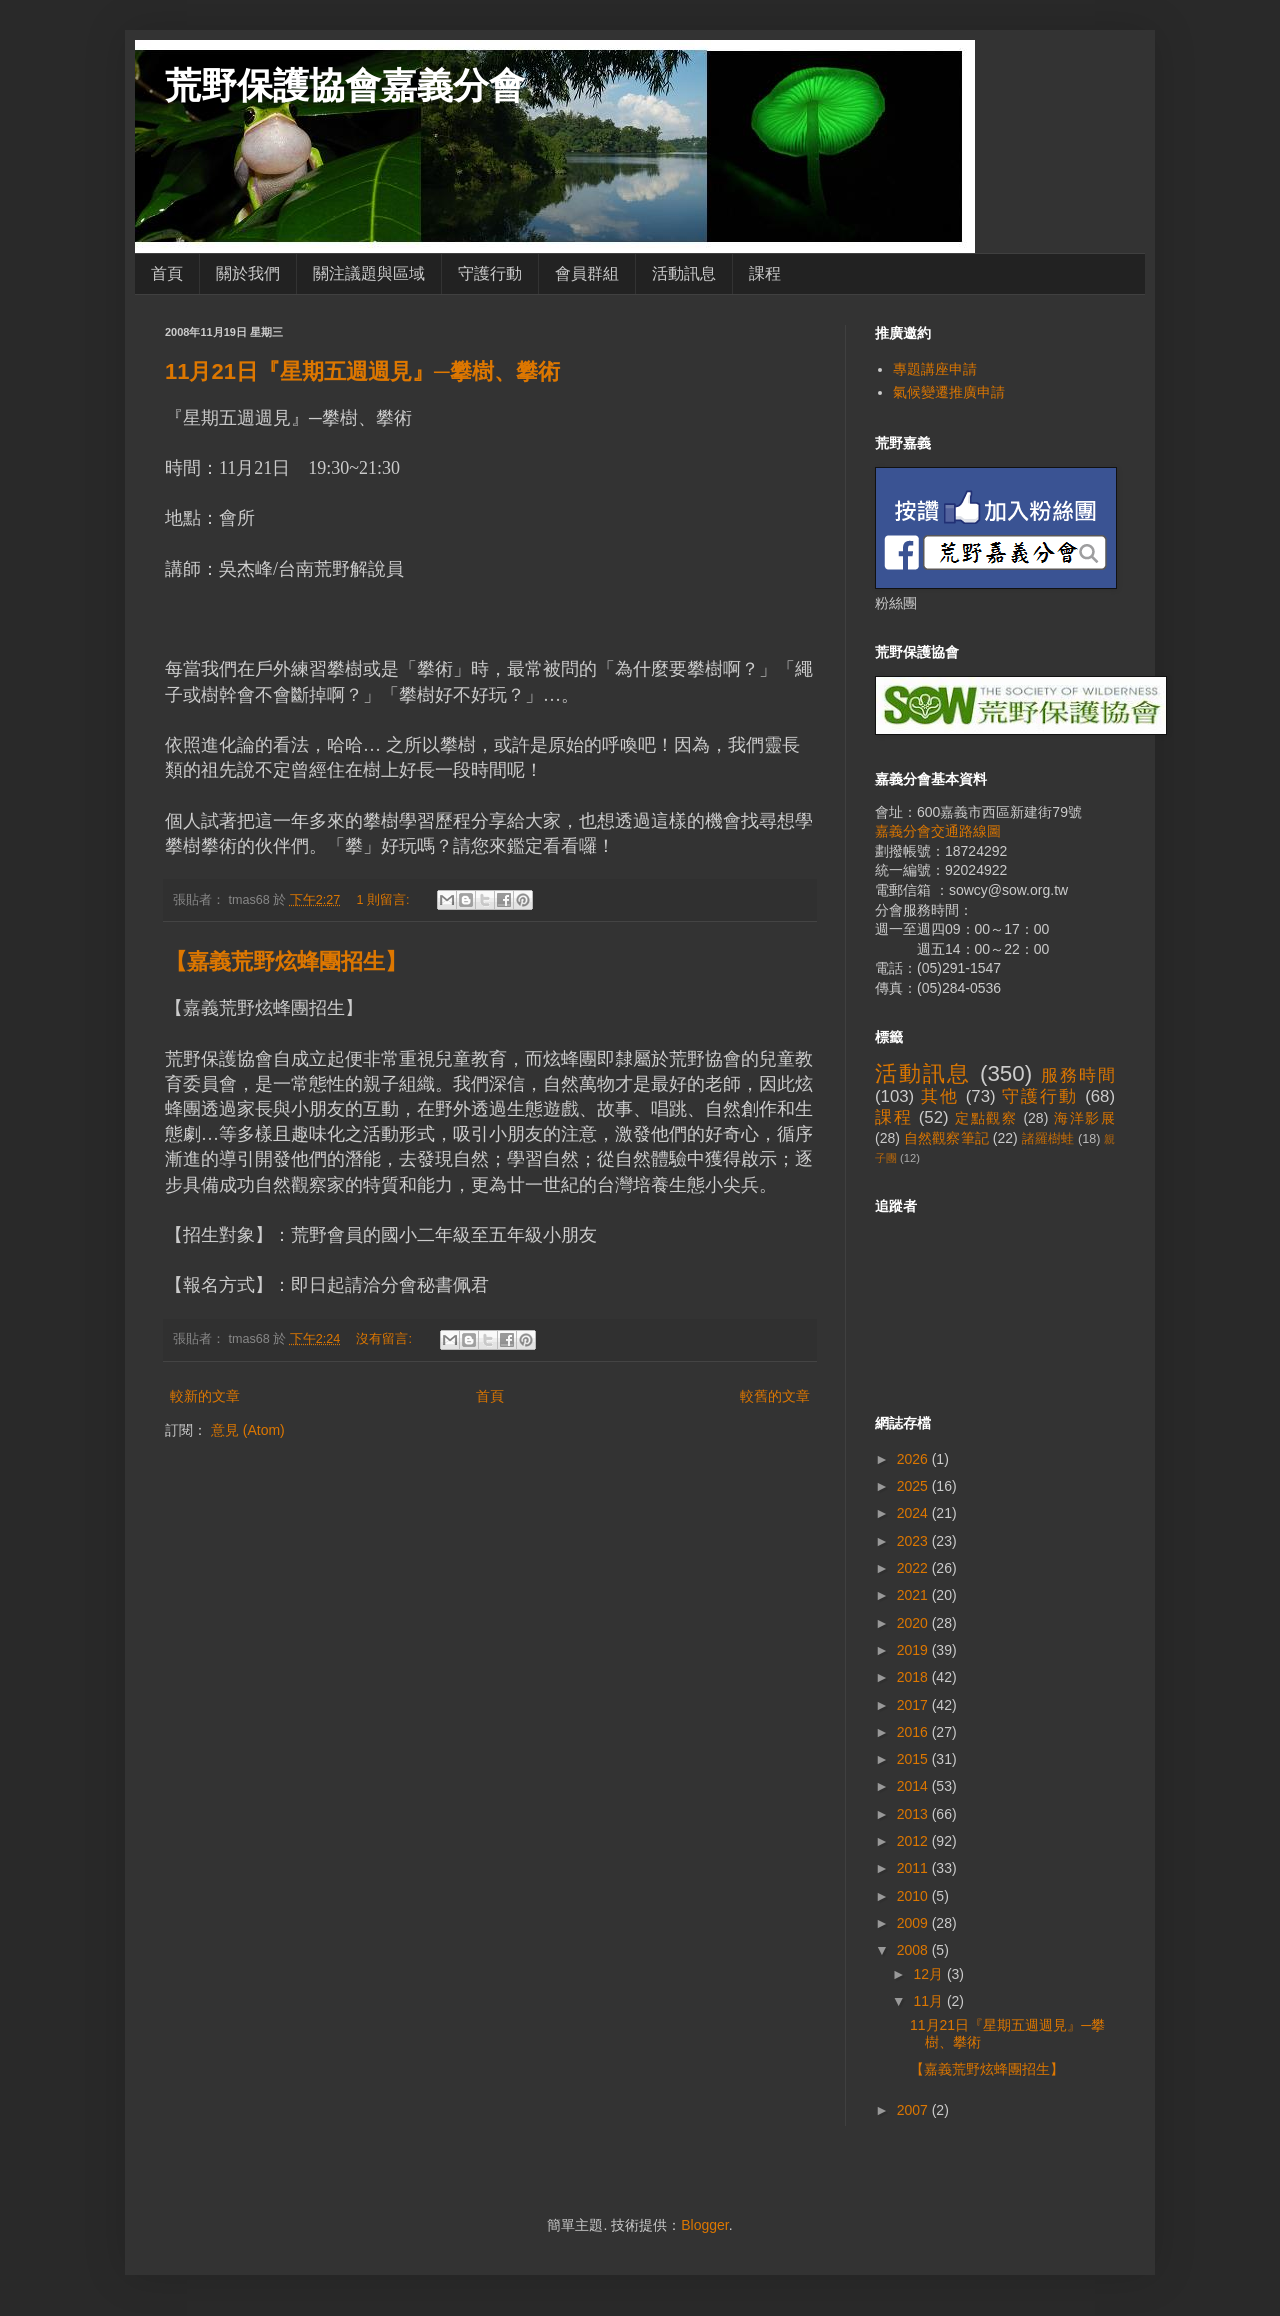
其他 (940, 1096)
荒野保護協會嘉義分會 (345, 85)
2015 (914, 1759)
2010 (914, 1896)
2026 (914, 1459)
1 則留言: (384, 900)
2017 (914, 1705)
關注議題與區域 (369, 273)
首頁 (167, 273)
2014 (914, 1786)
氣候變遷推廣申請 (949, 392)
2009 (914, 1923)
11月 (929, 2001)
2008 (914, 1950)
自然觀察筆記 (946, 1138)
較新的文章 (205, 1396)
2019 (914, 1650)
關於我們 (248, 273)
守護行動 (490, 273)
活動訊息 (684, 273)
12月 (929, 1974)
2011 (914, 1868)
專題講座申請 (935, 369)
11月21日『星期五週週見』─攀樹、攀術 (362, 371)
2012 (914, 1841)
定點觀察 (986, 1118)
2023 (914, 1541)
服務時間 (1078, 1075)
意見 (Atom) (248, 1430)
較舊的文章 (775, 1396)
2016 (914, 1732)
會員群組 (587, 273)
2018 (914, 1677)
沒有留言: (385, 1339)
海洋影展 (1084, 1118)
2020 (914, 1623)
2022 (914, 1568)
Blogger (704, 2225)
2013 (914, 1814)
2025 (914, 1486)
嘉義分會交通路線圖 (938, 831)
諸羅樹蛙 (1048, 1139)
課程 (765, 273)
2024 (914, 1513)
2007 (914, 2110)
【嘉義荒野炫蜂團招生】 (286, 961)
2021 (914, 1595)
